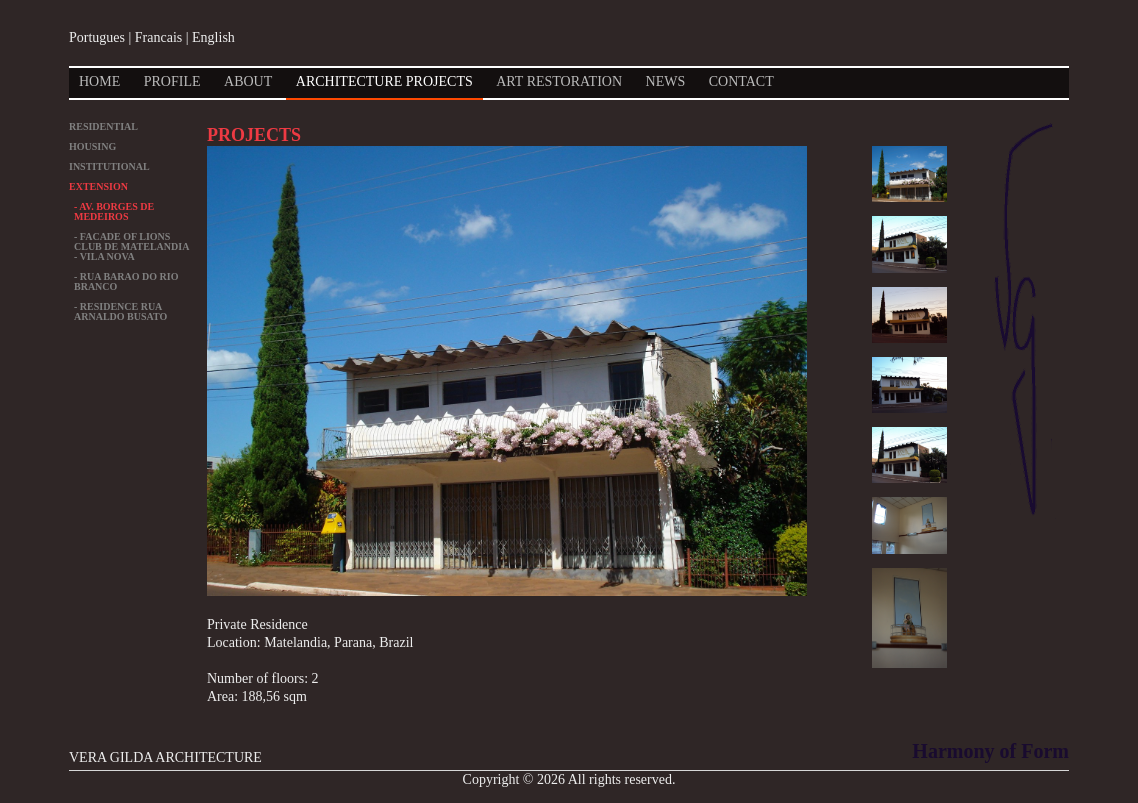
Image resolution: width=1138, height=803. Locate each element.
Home (99, 81)
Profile (172, 81)
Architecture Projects (384, 81)
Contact (741, 81)
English (213, 37)
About (248, 81)
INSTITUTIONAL (109, 166)
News (666, 81)
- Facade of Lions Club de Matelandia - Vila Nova (131, 246)
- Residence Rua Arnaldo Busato (120, 311)
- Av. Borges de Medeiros (114, 211)
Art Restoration (559, 81)
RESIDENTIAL (103, 126)
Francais (158, 37)
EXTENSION (98, 186)
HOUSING (92, 146)
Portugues (97, 37)
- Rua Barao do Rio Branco (126, 281)
